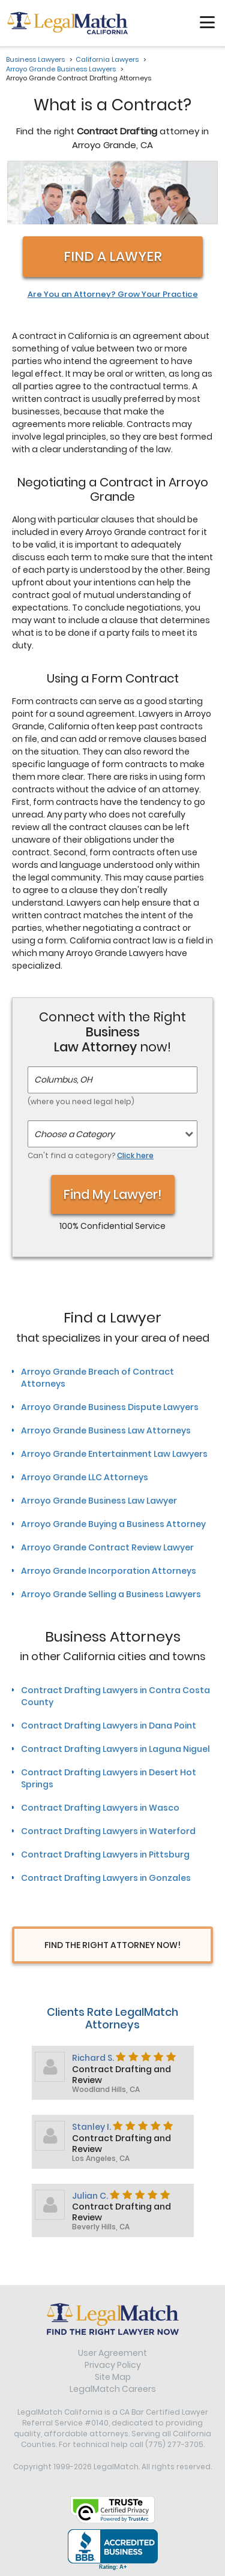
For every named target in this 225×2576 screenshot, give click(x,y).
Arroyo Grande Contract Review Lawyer (107, 1547)
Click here (135, 1155)
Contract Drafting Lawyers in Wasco (100, 1808)
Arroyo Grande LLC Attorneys (84, 1477)
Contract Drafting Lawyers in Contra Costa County (115, 1696)
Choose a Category (74, 1134)
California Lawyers (107, 59)
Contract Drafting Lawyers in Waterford (108, 1831)
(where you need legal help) (81, 1101)
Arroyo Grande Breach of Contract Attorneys (97, 1378)
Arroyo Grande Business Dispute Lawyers (110, 1407)
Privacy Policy (113, 2365)
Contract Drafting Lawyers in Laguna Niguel (115, 1749)
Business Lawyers (35, 59)
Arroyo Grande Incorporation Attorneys (108, 1571)
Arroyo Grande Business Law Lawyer (99, 1501)
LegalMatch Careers (113, 2389)
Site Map (113, 2377)
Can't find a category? (91, 1155)
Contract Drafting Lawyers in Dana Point (108, 1726)
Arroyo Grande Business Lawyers (61, 69)
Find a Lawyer (113, 256)
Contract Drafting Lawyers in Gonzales (106, 1878)
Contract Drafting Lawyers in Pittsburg (105, 1854)
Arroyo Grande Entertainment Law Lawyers (114, 1454)
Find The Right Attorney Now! (112, 1945)
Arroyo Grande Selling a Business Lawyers (111, 1594)
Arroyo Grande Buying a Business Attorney (113, 1524)
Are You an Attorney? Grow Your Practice (113, 294)
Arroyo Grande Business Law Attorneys (106, 1430)
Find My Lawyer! (113, 1194)
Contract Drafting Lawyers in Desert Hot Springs (108, 1778)
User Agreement (112, 2353)
